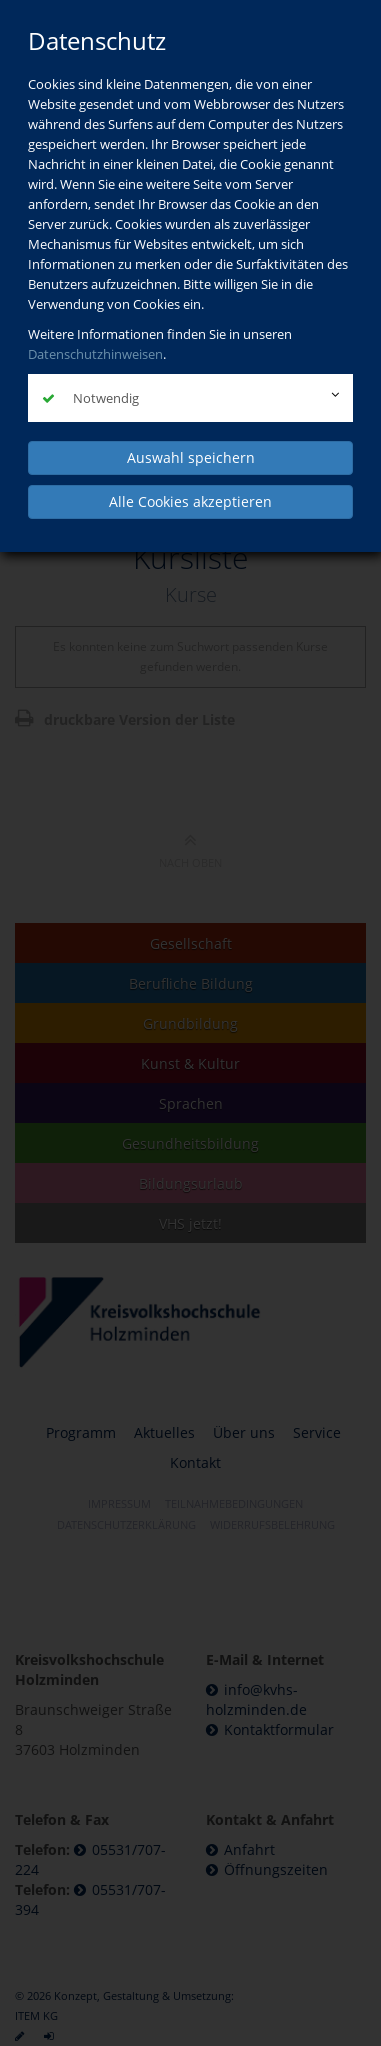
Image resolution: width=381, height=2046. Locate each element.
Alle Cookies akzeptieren (190, 501)
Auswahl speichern (191, 457)
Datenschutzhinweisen (95, 354)
